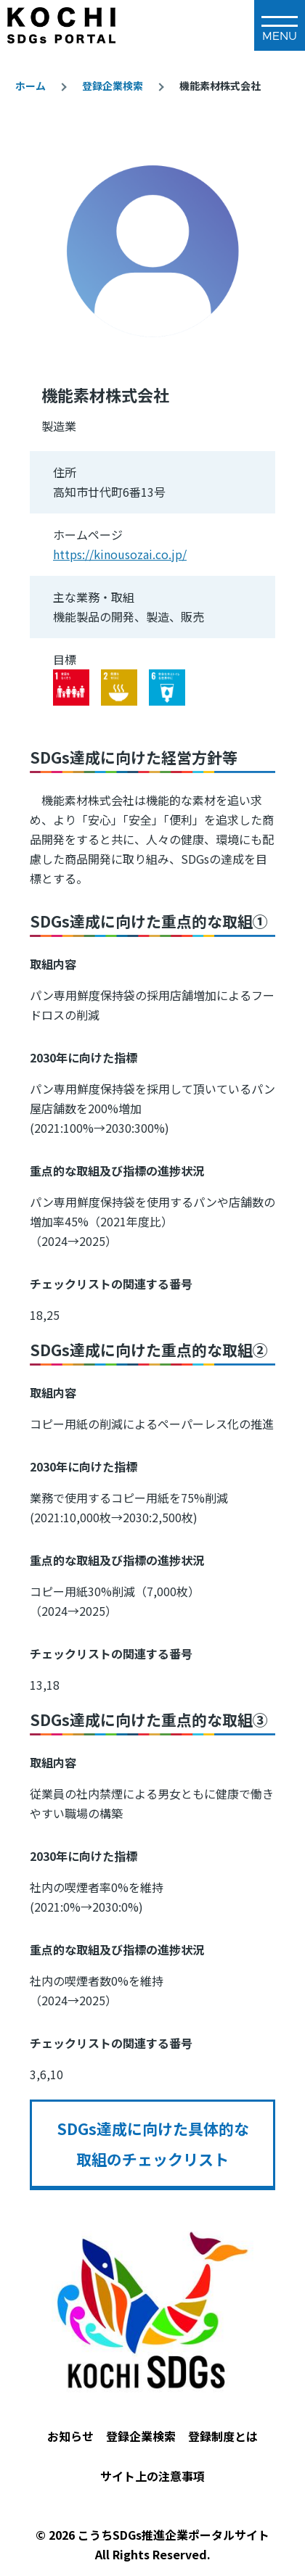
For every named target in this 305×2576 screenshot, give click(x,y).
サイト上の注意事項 (152, 2476)
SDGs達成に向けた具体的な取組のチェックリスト (153, 2144)
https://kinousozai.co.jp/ (120, 554)
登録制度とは (223, 2436)
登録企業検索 (112, 85)
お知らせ (70, 2436)
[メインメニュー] (279, 25)
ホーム (30, 85)
